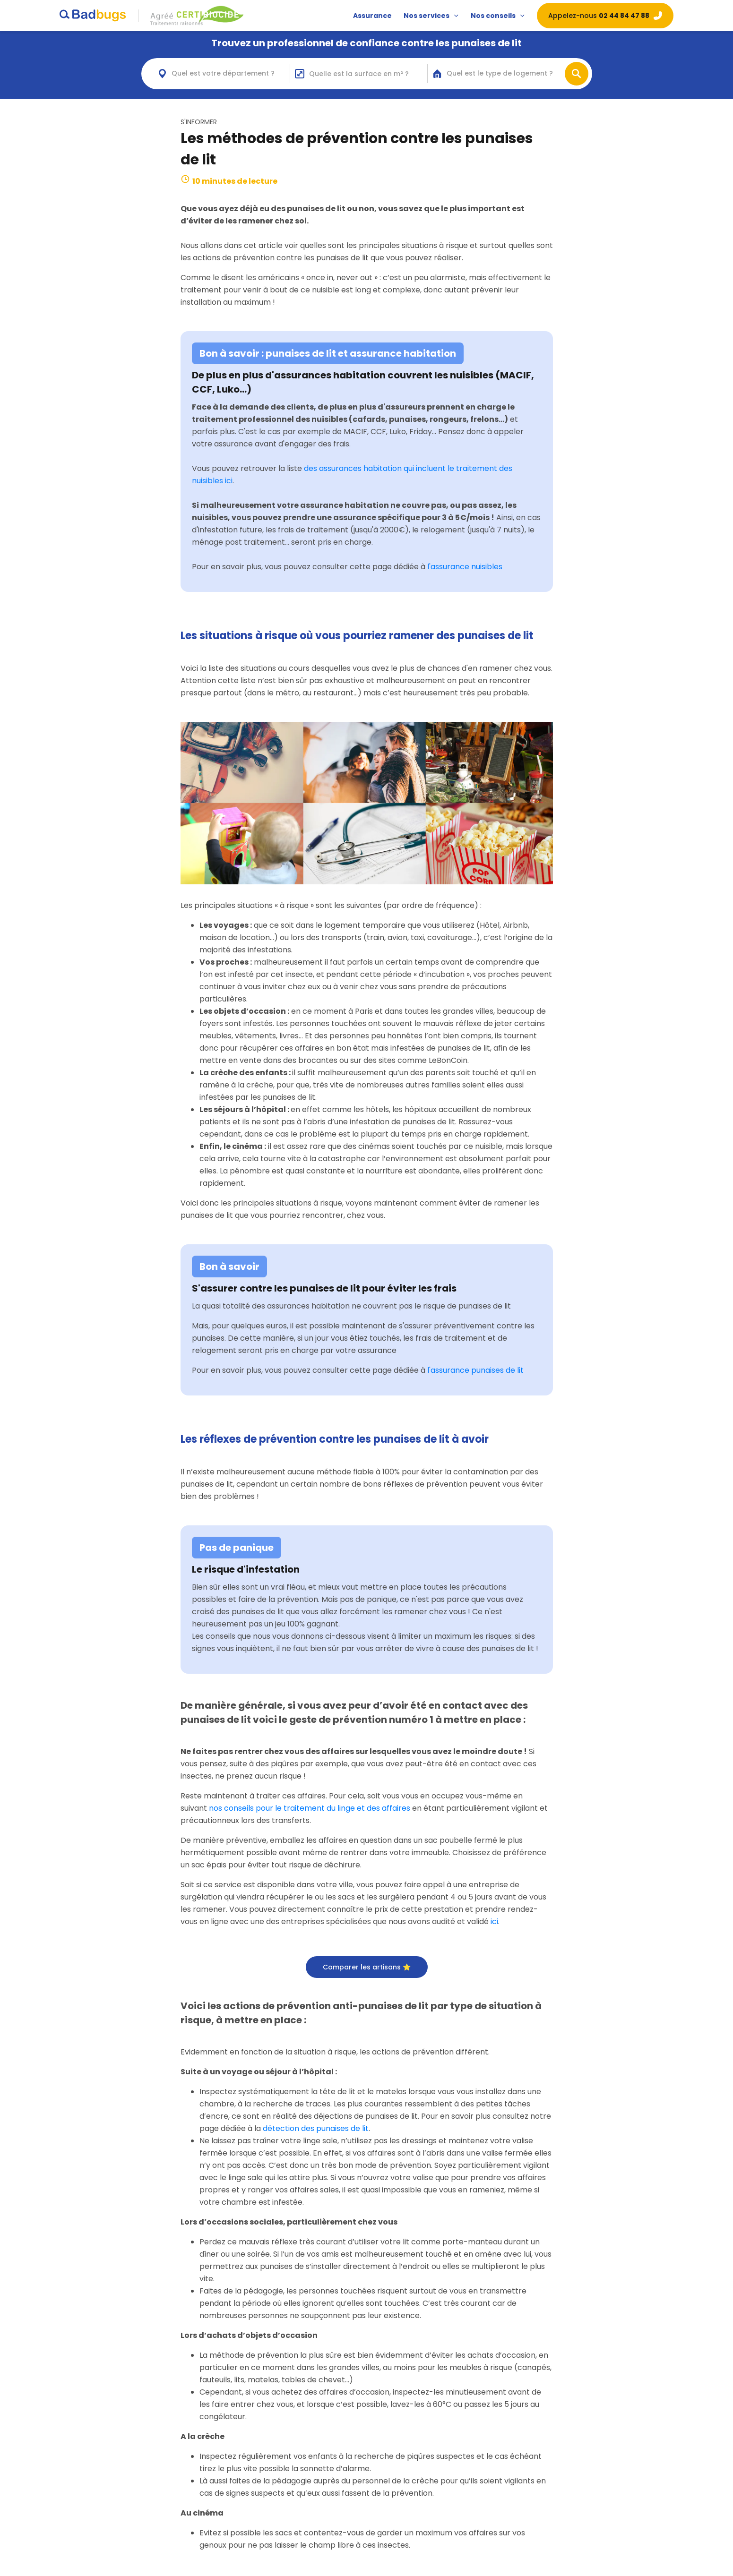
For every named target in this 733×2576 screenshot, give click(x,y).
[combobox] (221, 74)
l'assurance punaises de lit (475, 1370)
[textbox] (231, 73)
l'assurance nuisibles (464, 566)
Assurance (372, 15)
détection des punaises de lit (316, 2128)
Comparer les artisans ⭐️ (367, 1967)
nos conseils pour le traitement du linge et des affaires (309, 1808)
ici (494, 1921)
